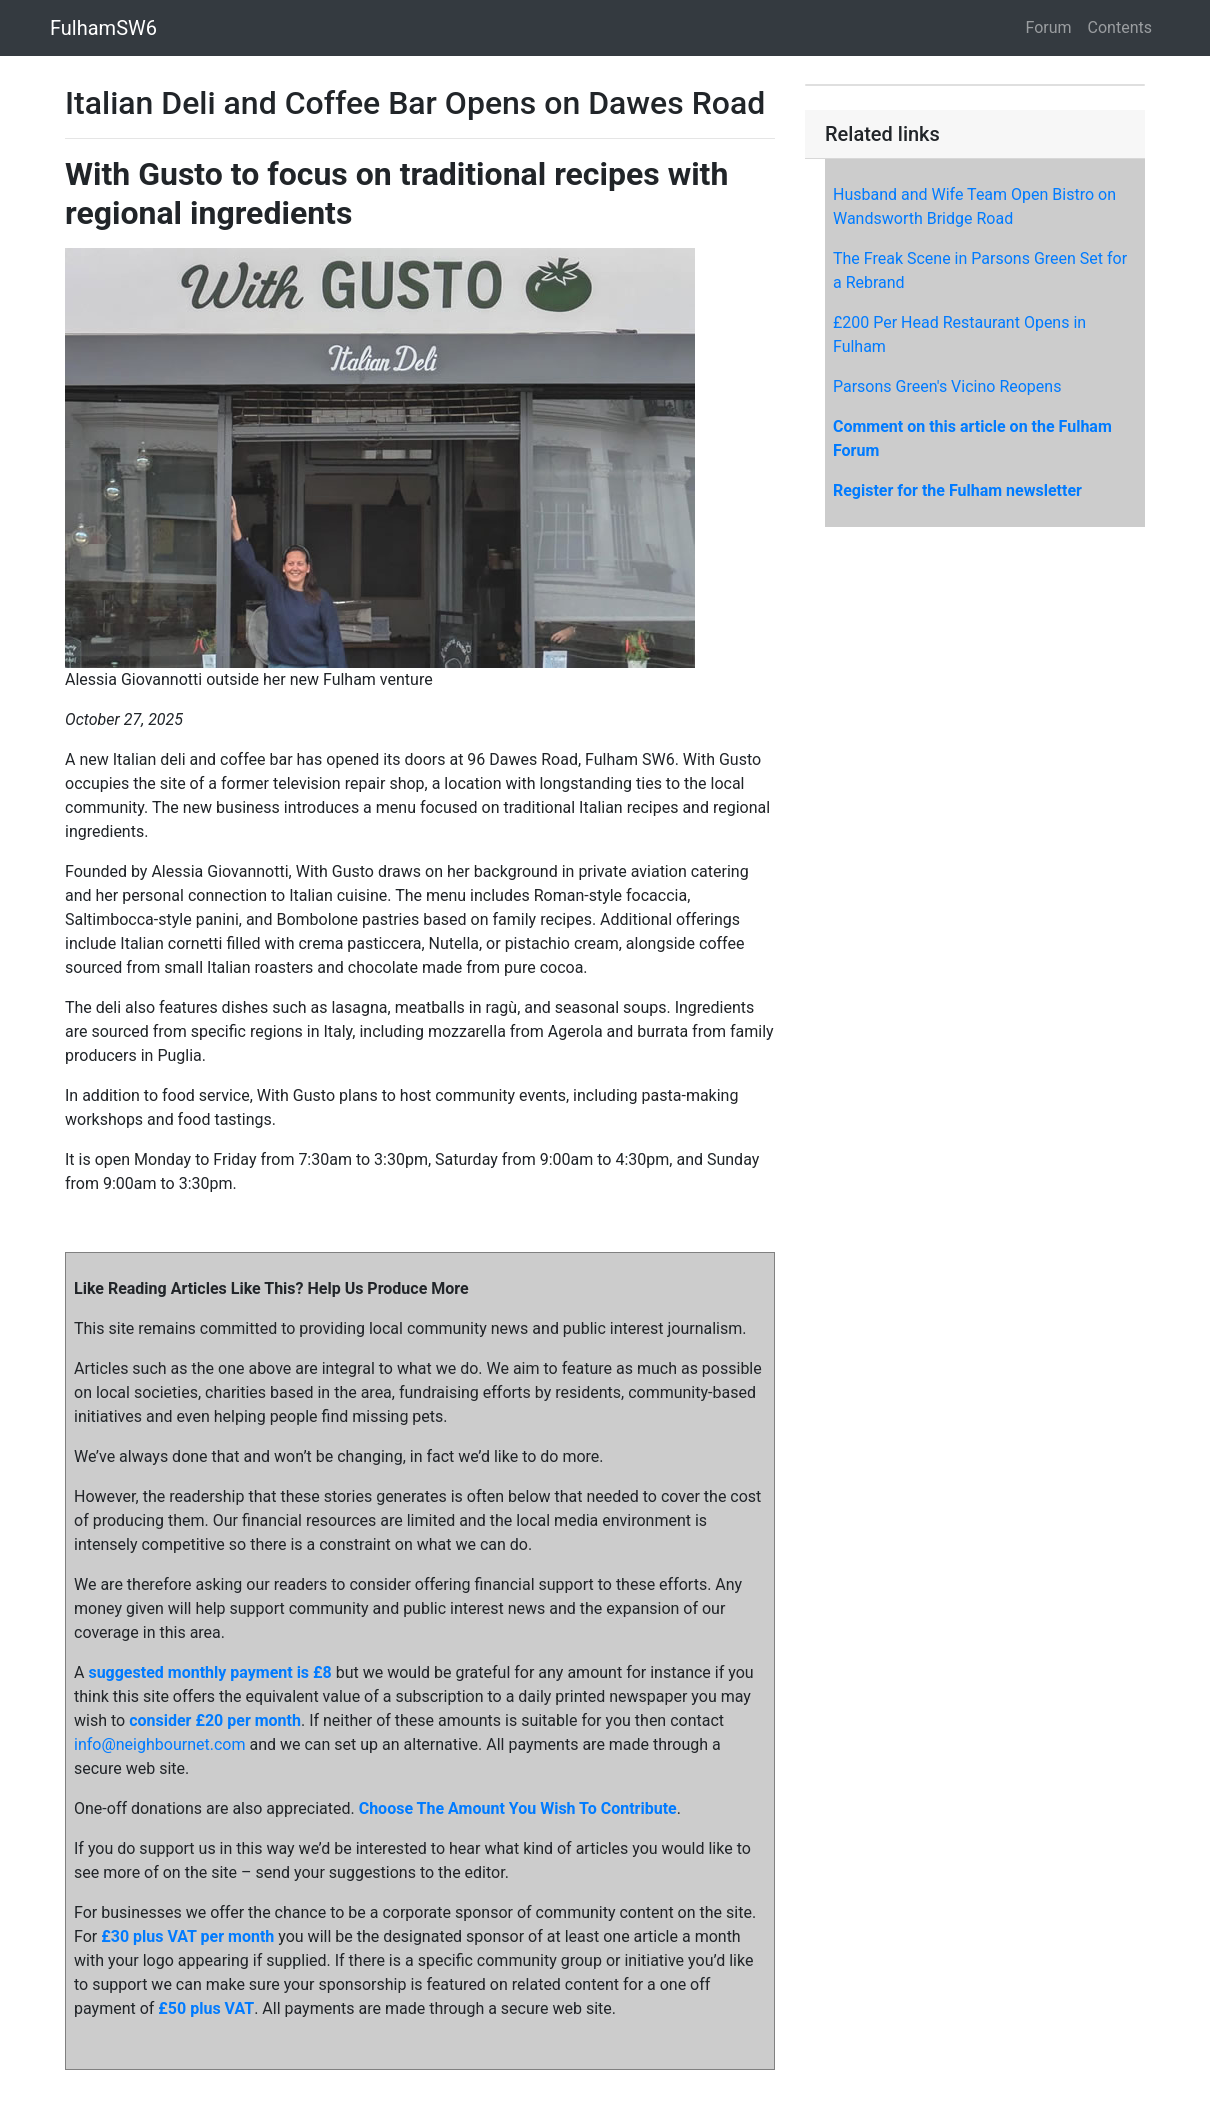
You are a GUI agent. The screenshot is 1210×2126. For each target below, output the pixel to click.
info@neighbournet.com (159, 1744)
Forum (1049, 27)
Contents (1120, 27)
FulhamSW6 (103, 28)
